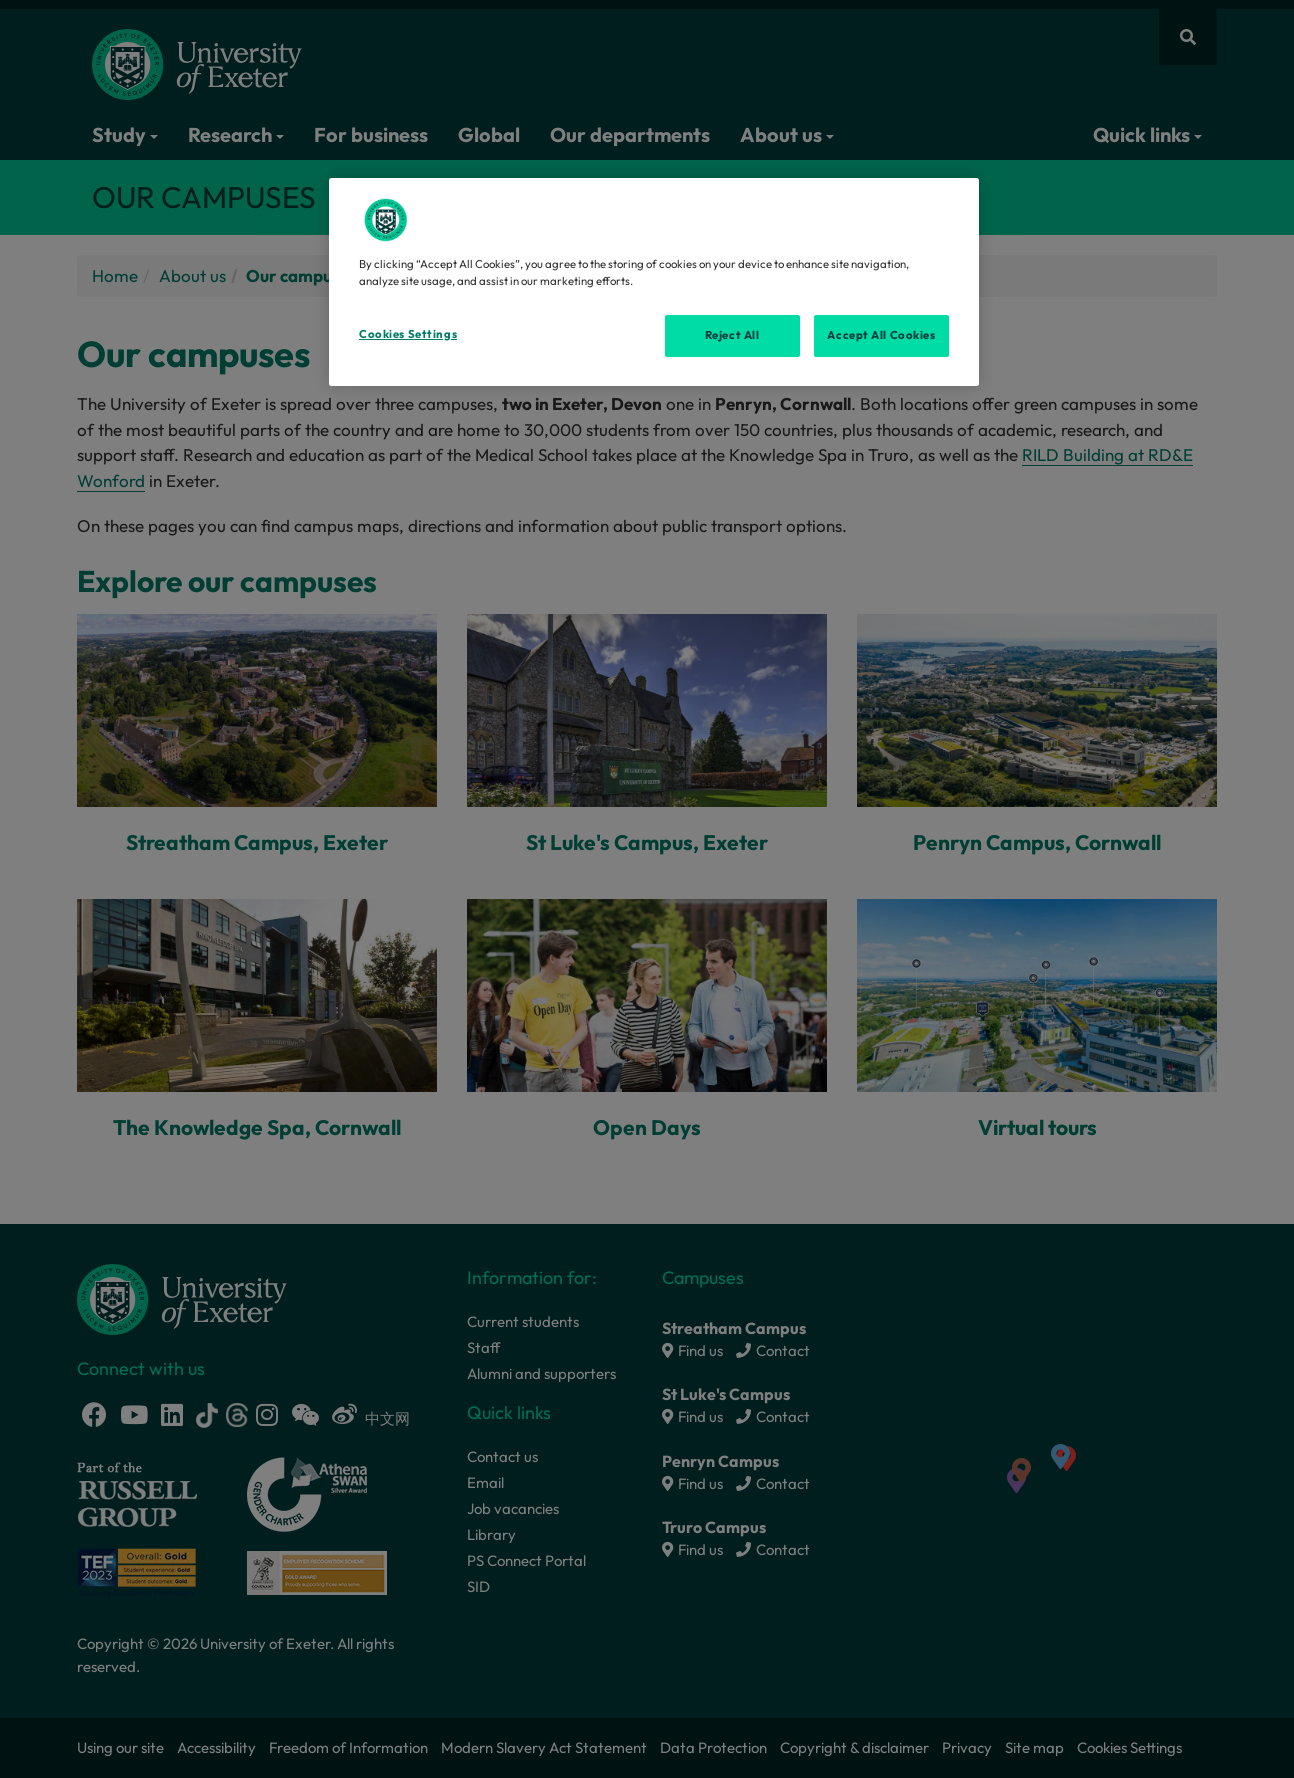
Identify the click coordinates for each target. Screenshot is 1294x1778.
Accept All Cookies (881, 335)
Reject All (732, 335)
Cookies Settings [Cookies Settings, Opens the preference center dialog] (408, 334)
